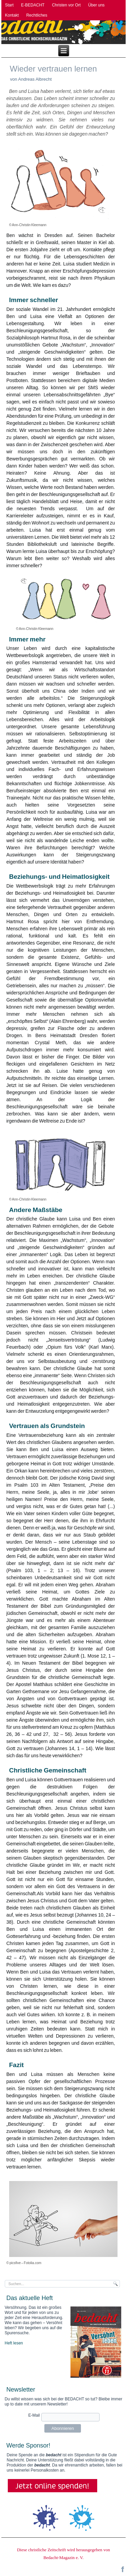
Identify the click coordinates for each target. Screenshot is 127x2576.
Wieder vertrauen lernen (53, 68)
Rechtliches (36, 15)
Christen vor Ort (66, 5)
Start (9, 5)
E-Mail (34, 2415)
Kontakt (12, 15)
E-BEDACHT (32, 5)
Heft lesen (14, 2343)
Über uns (96, 5)
